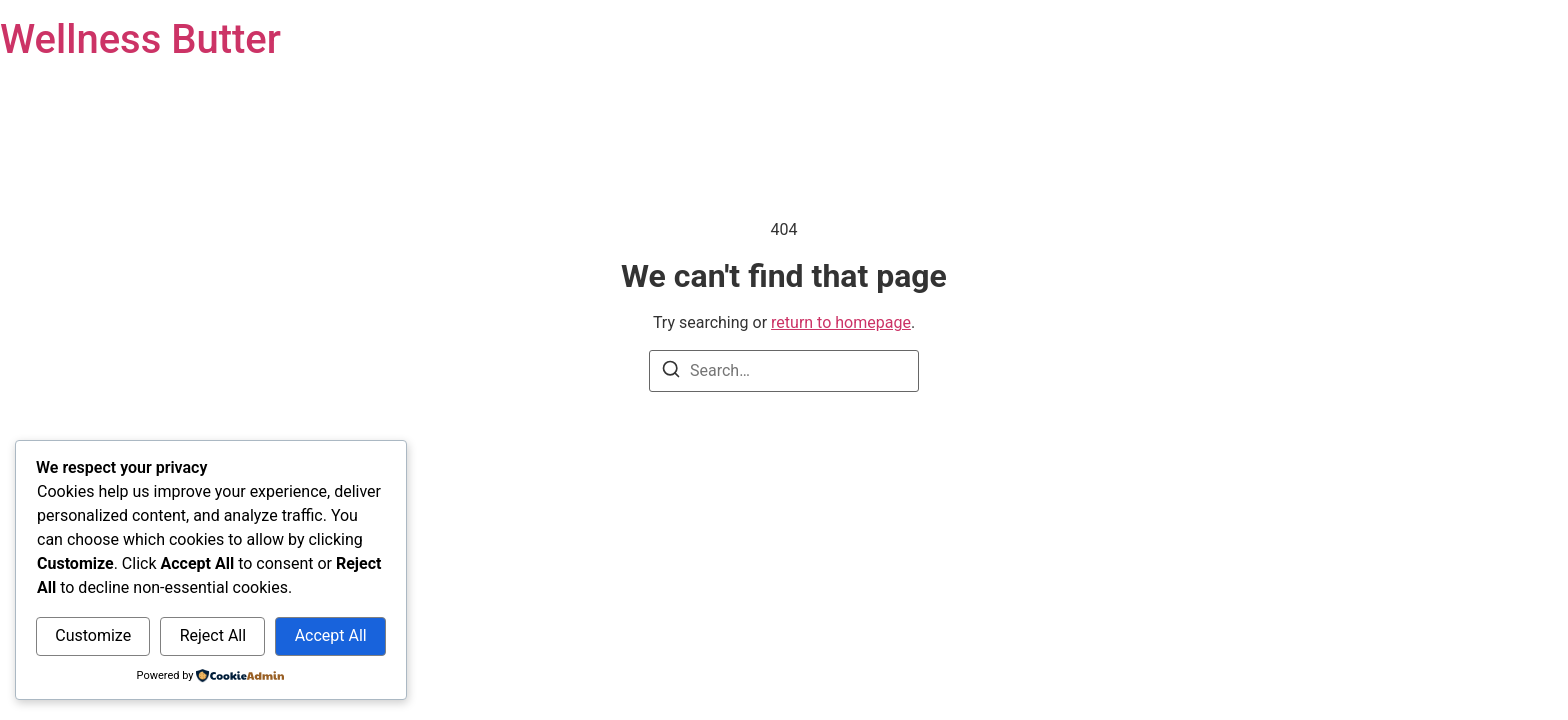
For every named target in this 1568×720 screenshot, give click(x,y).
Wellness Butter (140, 39)
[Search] (671, 372)
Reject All (213, 635)
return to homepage (841, 322)
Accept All (331, 635)
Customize (93, 635)
